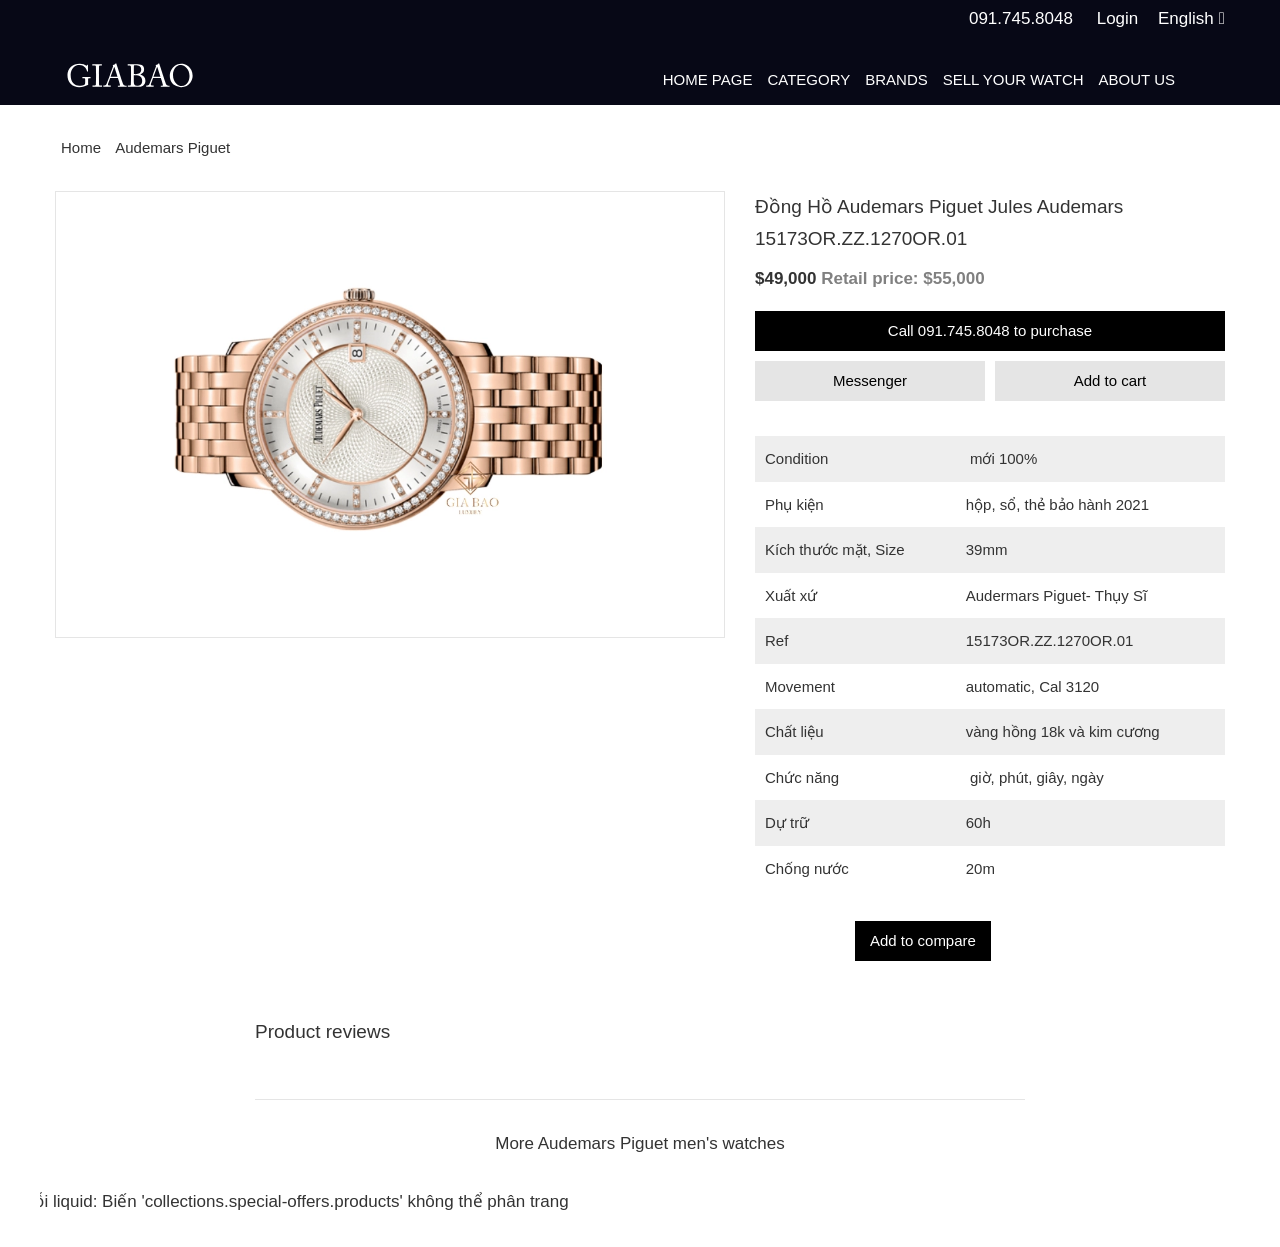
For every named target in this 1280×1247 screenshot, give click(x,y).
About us (1137, 79)
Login (1118, 18)
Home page (708, 79)
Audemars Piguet (172, 147)
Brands (896, 79)
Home (81, 147)
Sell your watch (1013, 79)
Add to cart (1110, 380)
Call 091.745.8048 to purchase (990, 330)
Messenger (870, 380)
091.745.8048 (1021, 18)
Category (808, 79)
